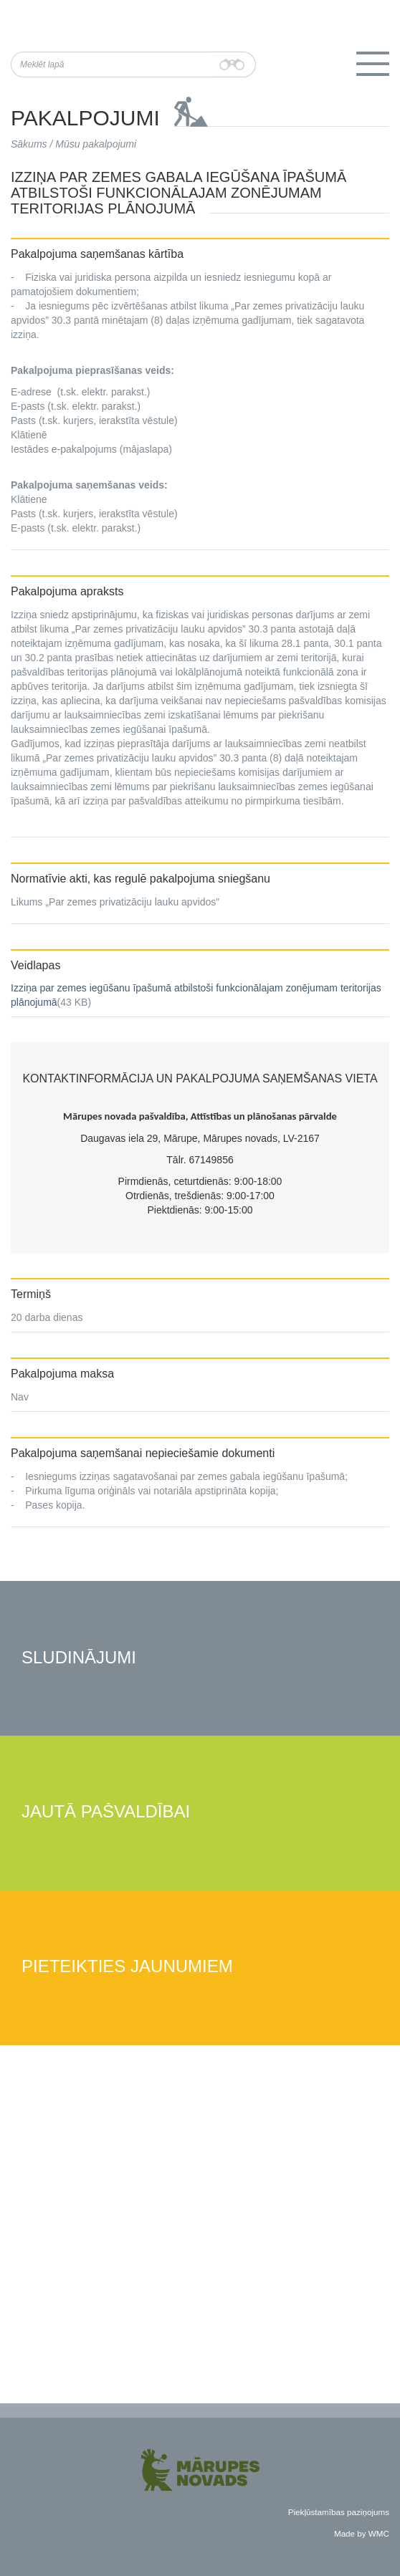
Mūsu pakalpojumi (95, 144)
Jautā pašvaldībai (106, 1812)
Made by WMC (361, 2533)
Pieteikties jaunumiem (127, 1967)
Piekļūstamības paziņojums (338, 2512)
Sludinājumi (79, 1658)
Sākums (29, 144)
